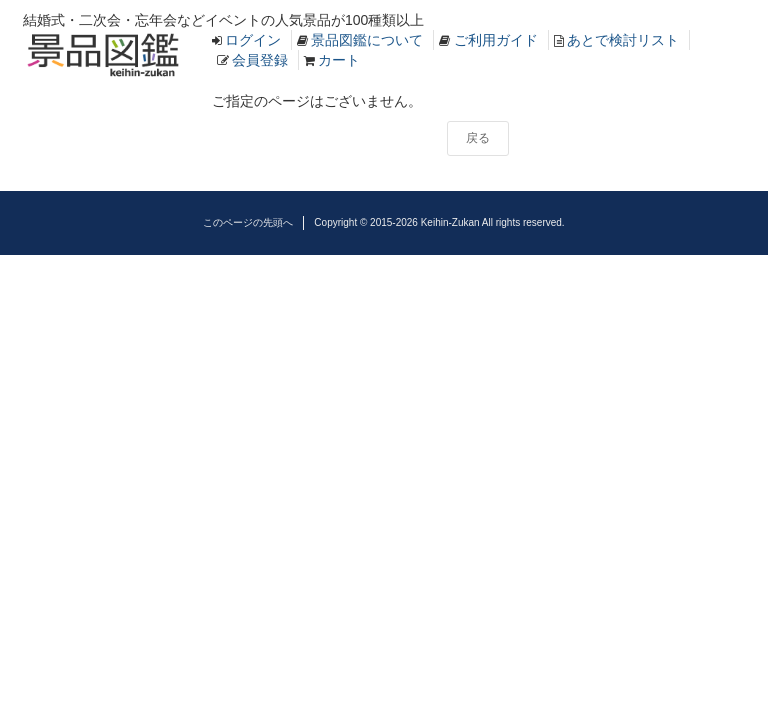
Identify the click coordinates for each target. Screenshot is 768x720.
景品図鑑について (367, 40)
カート (339, 60)
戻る (478, 138)
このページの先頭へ (248, 222)
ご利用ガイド (496, 40)
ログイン (253, 40)
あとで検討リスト (623, 40)
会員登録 (260, 60)
